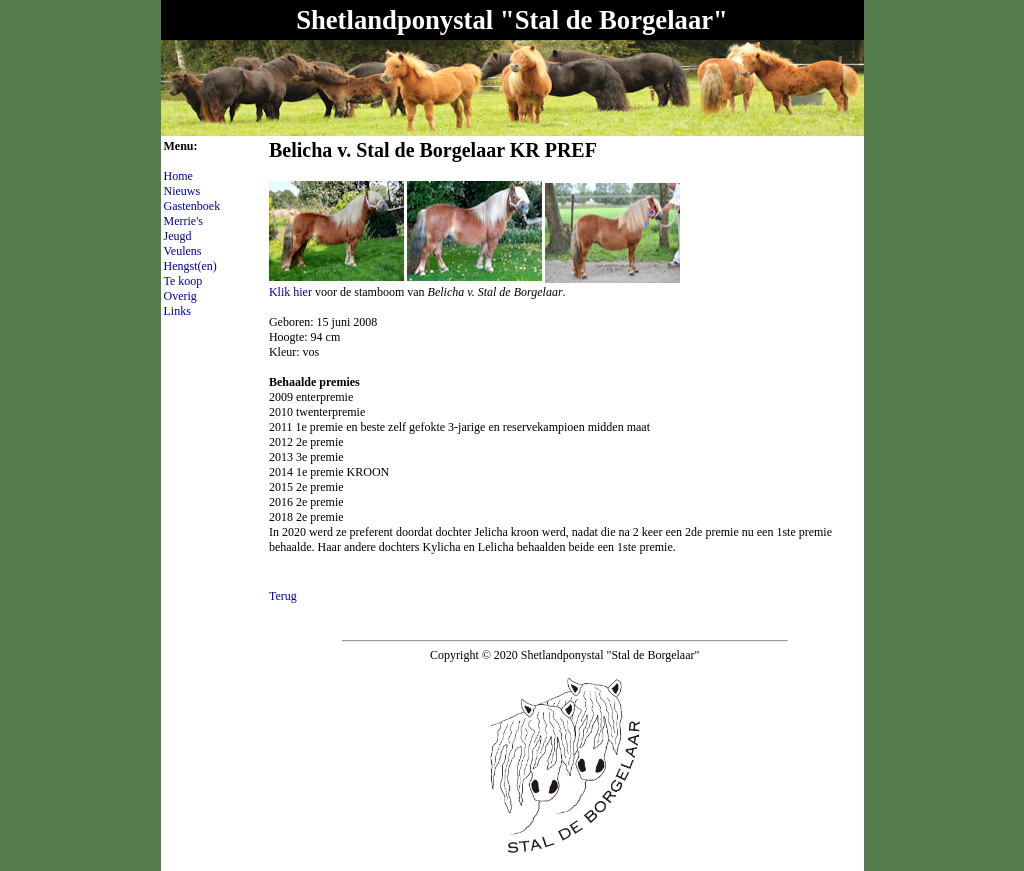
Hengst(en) (190, 266)
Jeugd (178, 236)
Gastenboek (192, 206)
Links (177, 311)
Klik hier (290, 292)
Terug (283, 596)
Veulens (183, 251)
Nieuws (182, 191)
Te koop (183, 281)
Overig (180, 296)
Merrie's (183, 221)
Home (178, 176)
